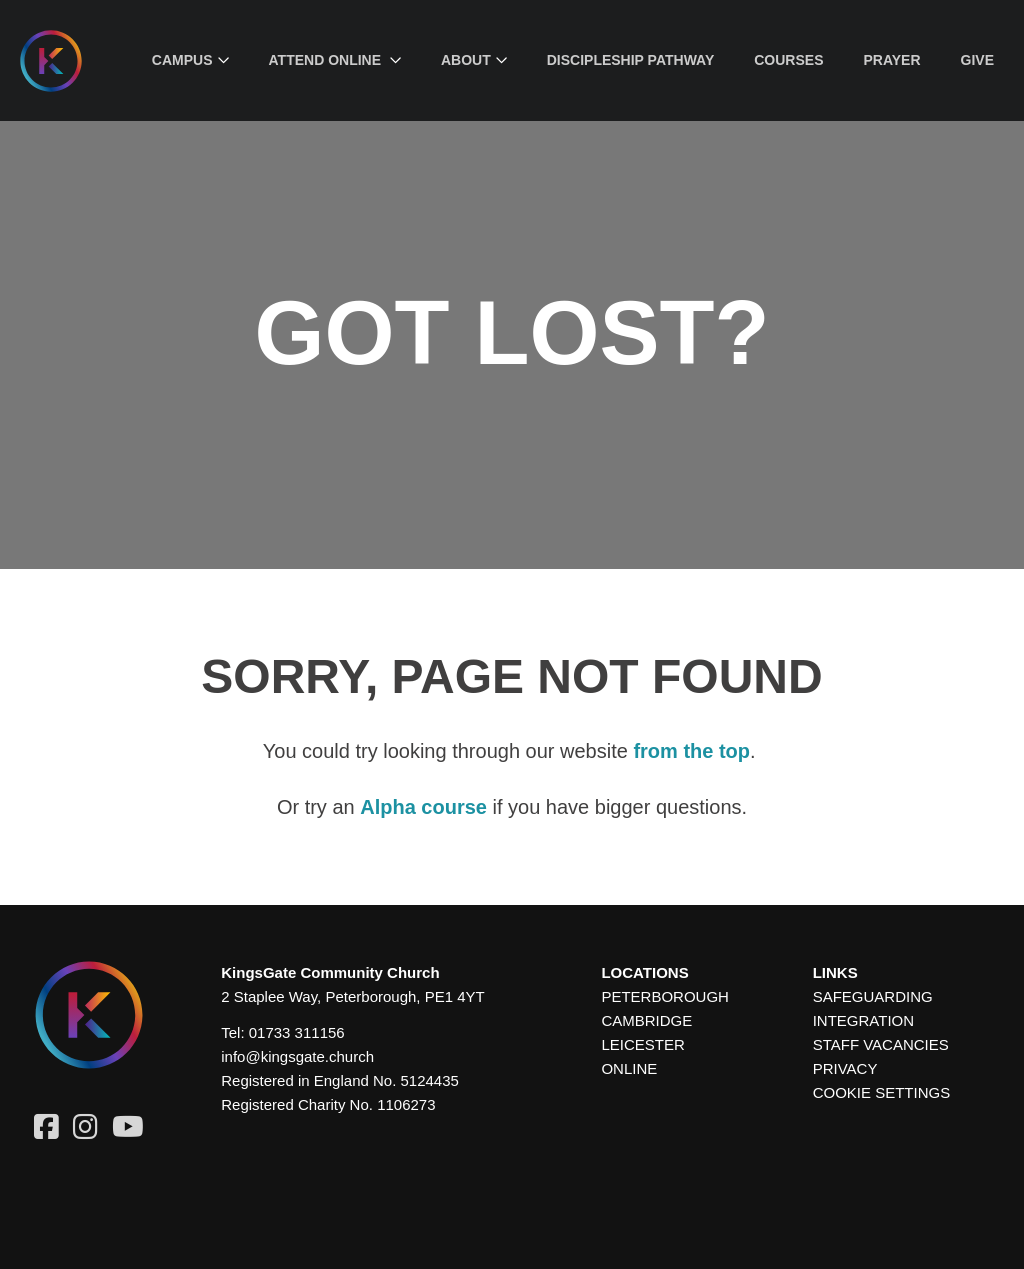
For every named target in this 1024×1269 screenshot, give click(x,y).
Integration (863, 1020)
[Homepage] (66, 61)
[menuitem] (190, 60)
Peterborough (665, 996)
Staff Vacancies (881, 1044)
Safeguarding (873, 996)
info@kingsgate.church (297, 1056)
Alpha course (423, 807)
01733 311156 (297, 1032)
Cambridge (646, 1020)
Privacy (845, 1068)
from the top (691, 751)
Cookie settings (882, 1092)
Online (629, 1068)
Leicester (642, 1044)
